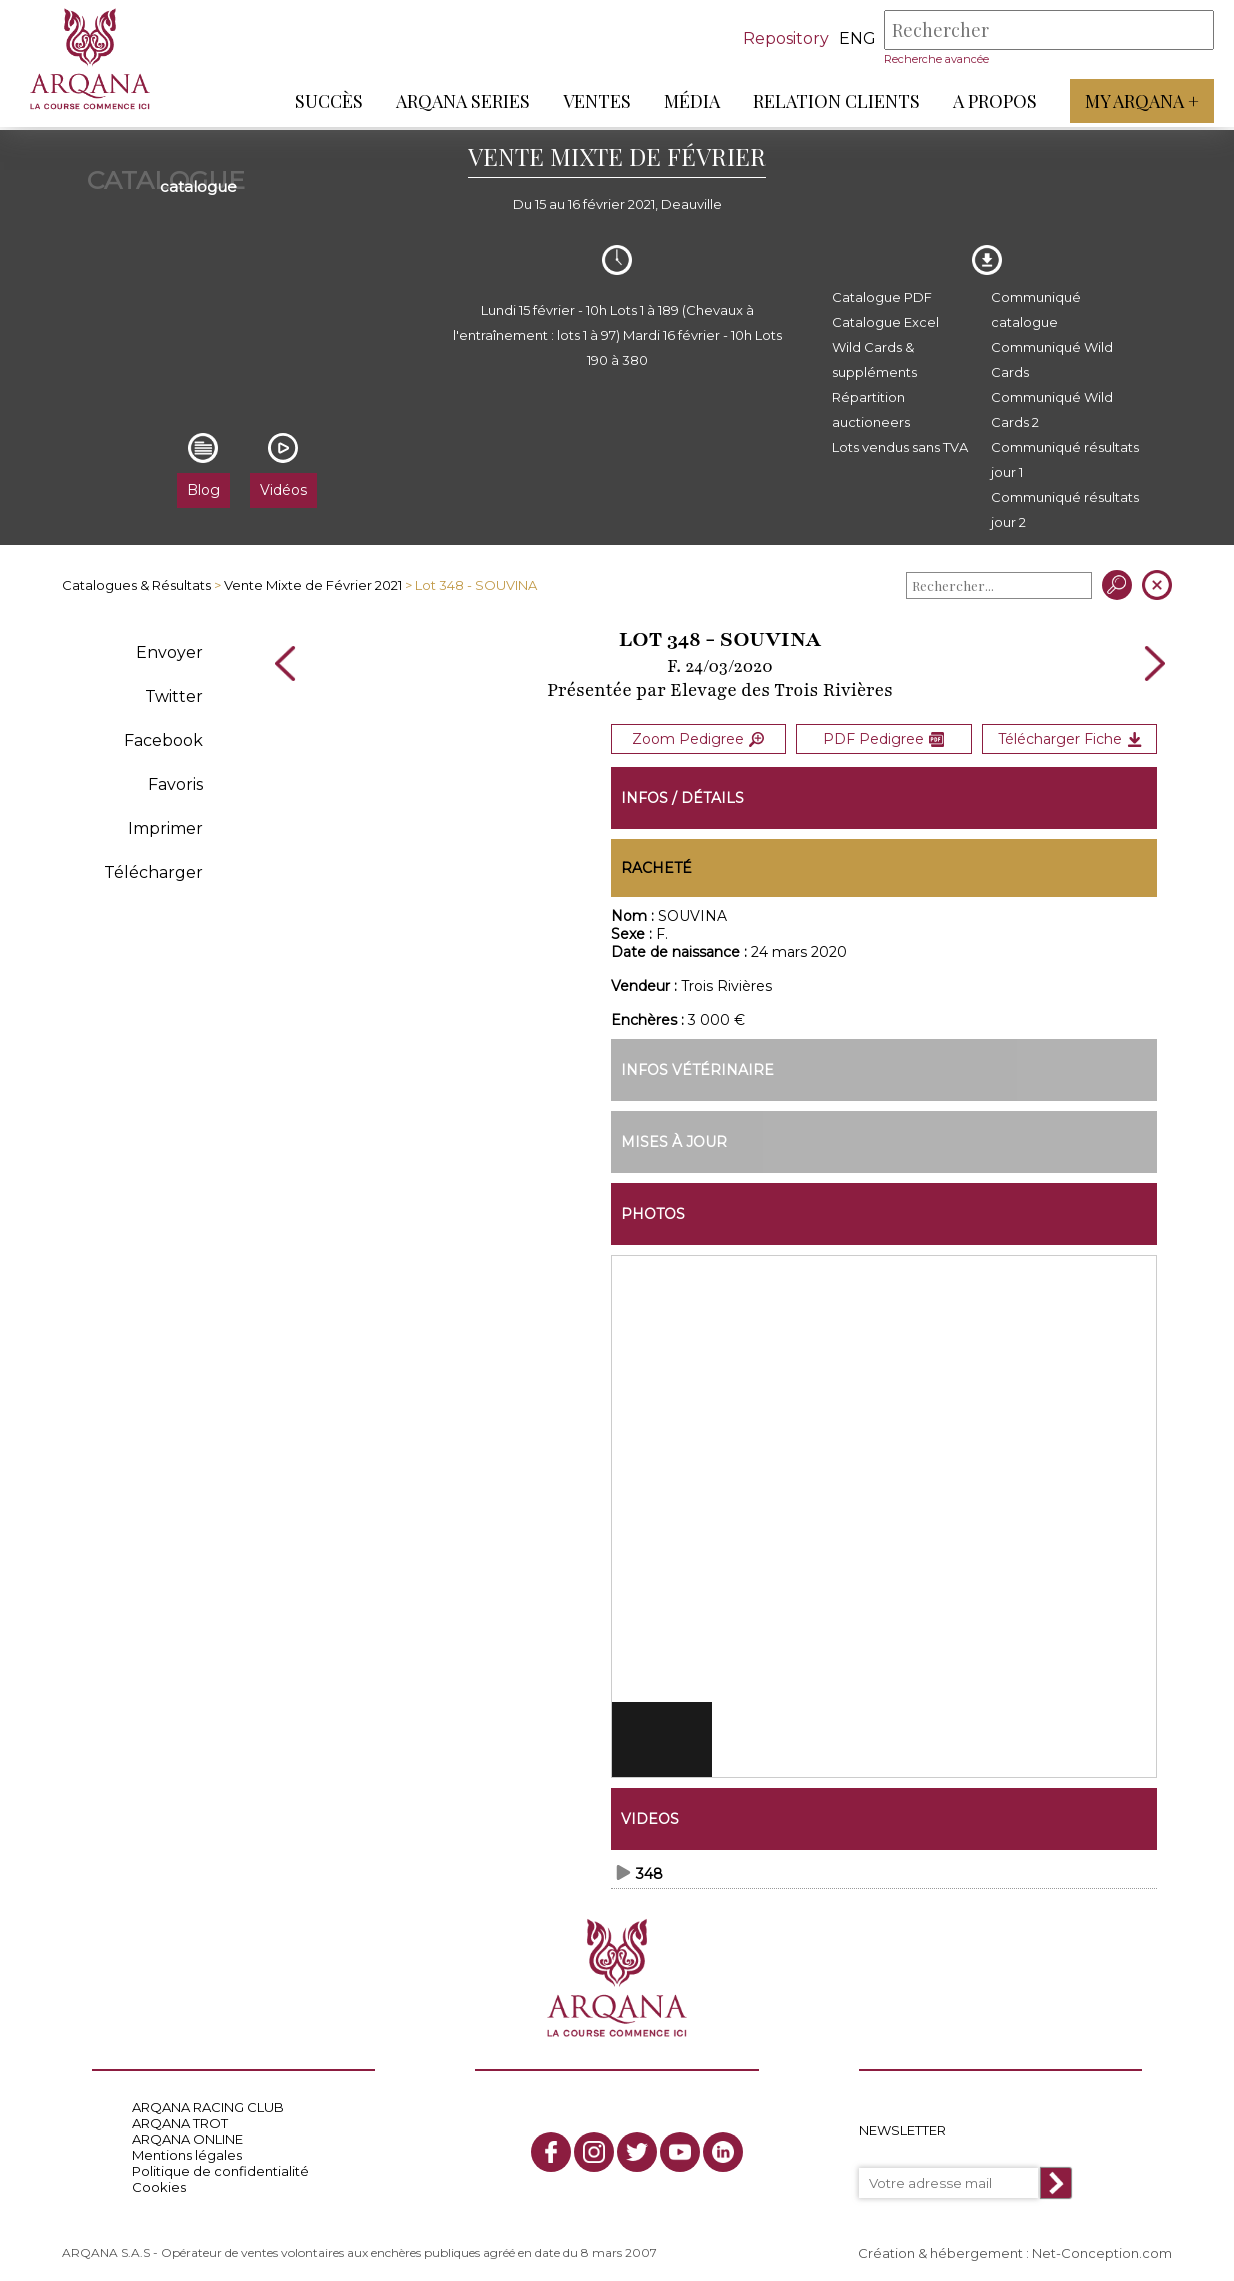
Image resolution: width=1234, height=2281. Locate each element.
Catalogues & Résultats (136, 585)
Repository (786, 38)
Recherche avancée (936, 59)
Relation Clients (836, 101)
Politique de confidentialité (220, 2166)
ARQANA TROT (180, 2118)
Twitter (174, 696)
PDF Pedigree (883, 737)
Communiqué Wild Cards (1052, 359)
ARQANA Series (463, 101)
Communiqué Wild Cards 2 (1052, 409)
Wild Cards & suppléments (874, 359)
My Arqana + (1142, 101)
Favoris (175, 784)
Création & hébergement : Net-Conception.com (1015, 2248)
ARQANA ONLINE (187, 2134)
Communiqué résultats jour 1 (1065, 459)
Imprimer (165, 828)
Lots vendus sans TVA (900, 447)
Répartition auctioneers (871, 409)
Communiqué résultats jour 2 (1065, 509)
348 (649, 1869)
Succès (329, 101)
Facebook (163, 740)
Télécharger (153, 872)
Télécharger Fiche (1070, 737)
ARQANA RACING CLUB (208, 2102)
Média (692, 101)
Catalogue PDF (882, 297)
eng (857, 38)
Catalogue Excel (885, 322)
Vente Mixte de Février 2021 (313, 585)
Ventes (597, 101)
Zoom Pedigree (698, 737)
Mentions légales (187, 2150)
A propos (995, 101)
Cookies (159, 2182)
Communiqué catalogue (1036, 309)
